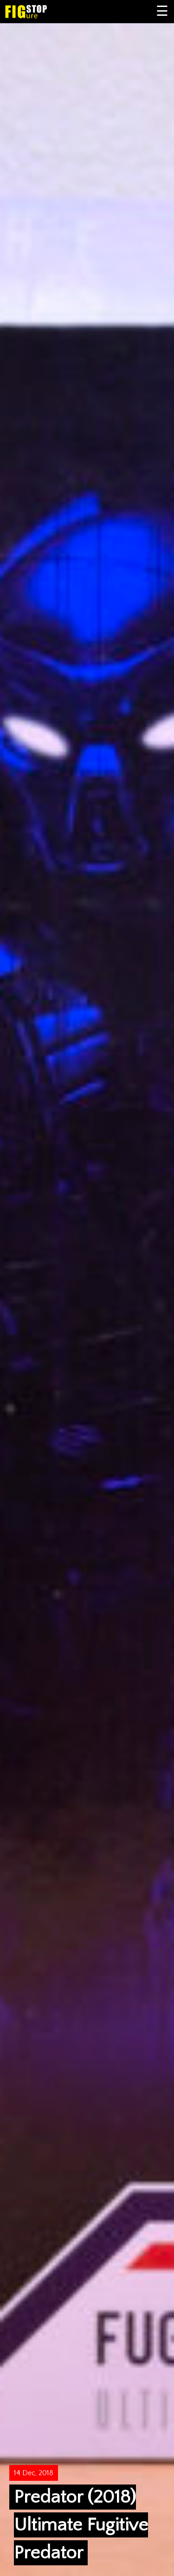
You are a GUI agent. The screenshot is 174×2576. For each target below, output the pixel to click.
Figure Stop (41, 12)
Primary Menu (162, 11)
